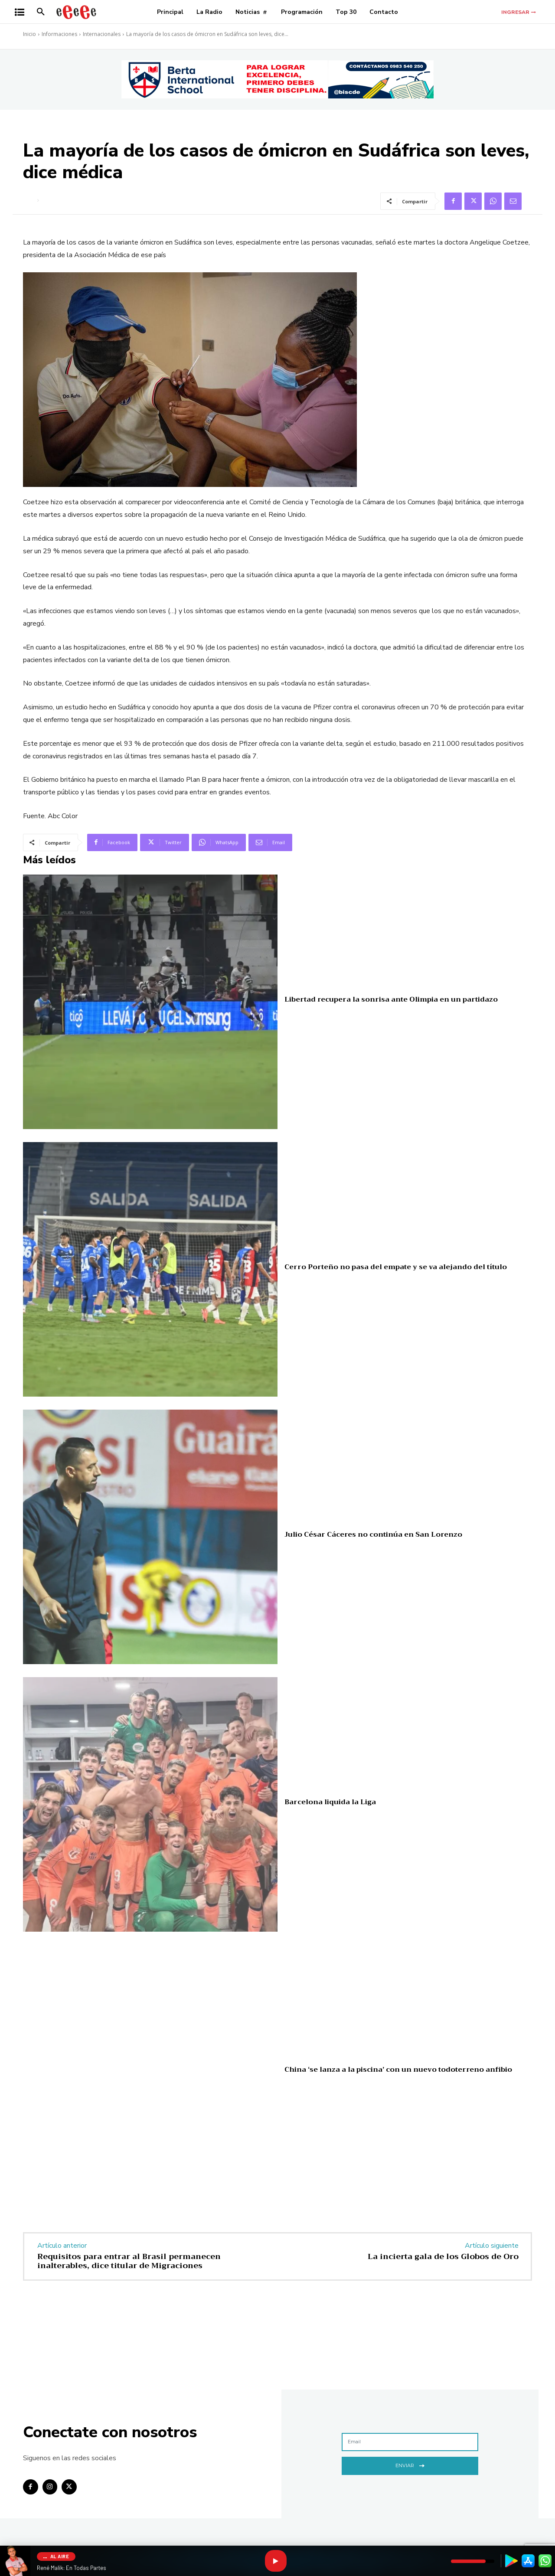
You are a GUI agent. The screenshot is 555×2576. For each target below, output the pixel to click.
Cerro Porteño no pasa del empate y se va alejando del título (395, 1267)
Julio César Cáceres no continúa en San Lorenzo (373, 1534)
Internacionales (102, 34)
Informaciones (59, 34)
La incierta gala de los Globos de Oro (443, 2256)
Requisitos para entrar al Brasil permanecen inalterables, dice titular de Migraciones (129, 2261)
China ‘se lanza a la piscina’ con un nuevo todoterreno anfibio (398, 2069)
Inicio (29, 34)
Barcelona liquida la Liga (330, 1802)
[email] (410, 2442)
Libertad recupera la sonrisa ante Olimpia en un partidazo (391, 999)
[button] (40, 12)
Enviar (409, 2464)
